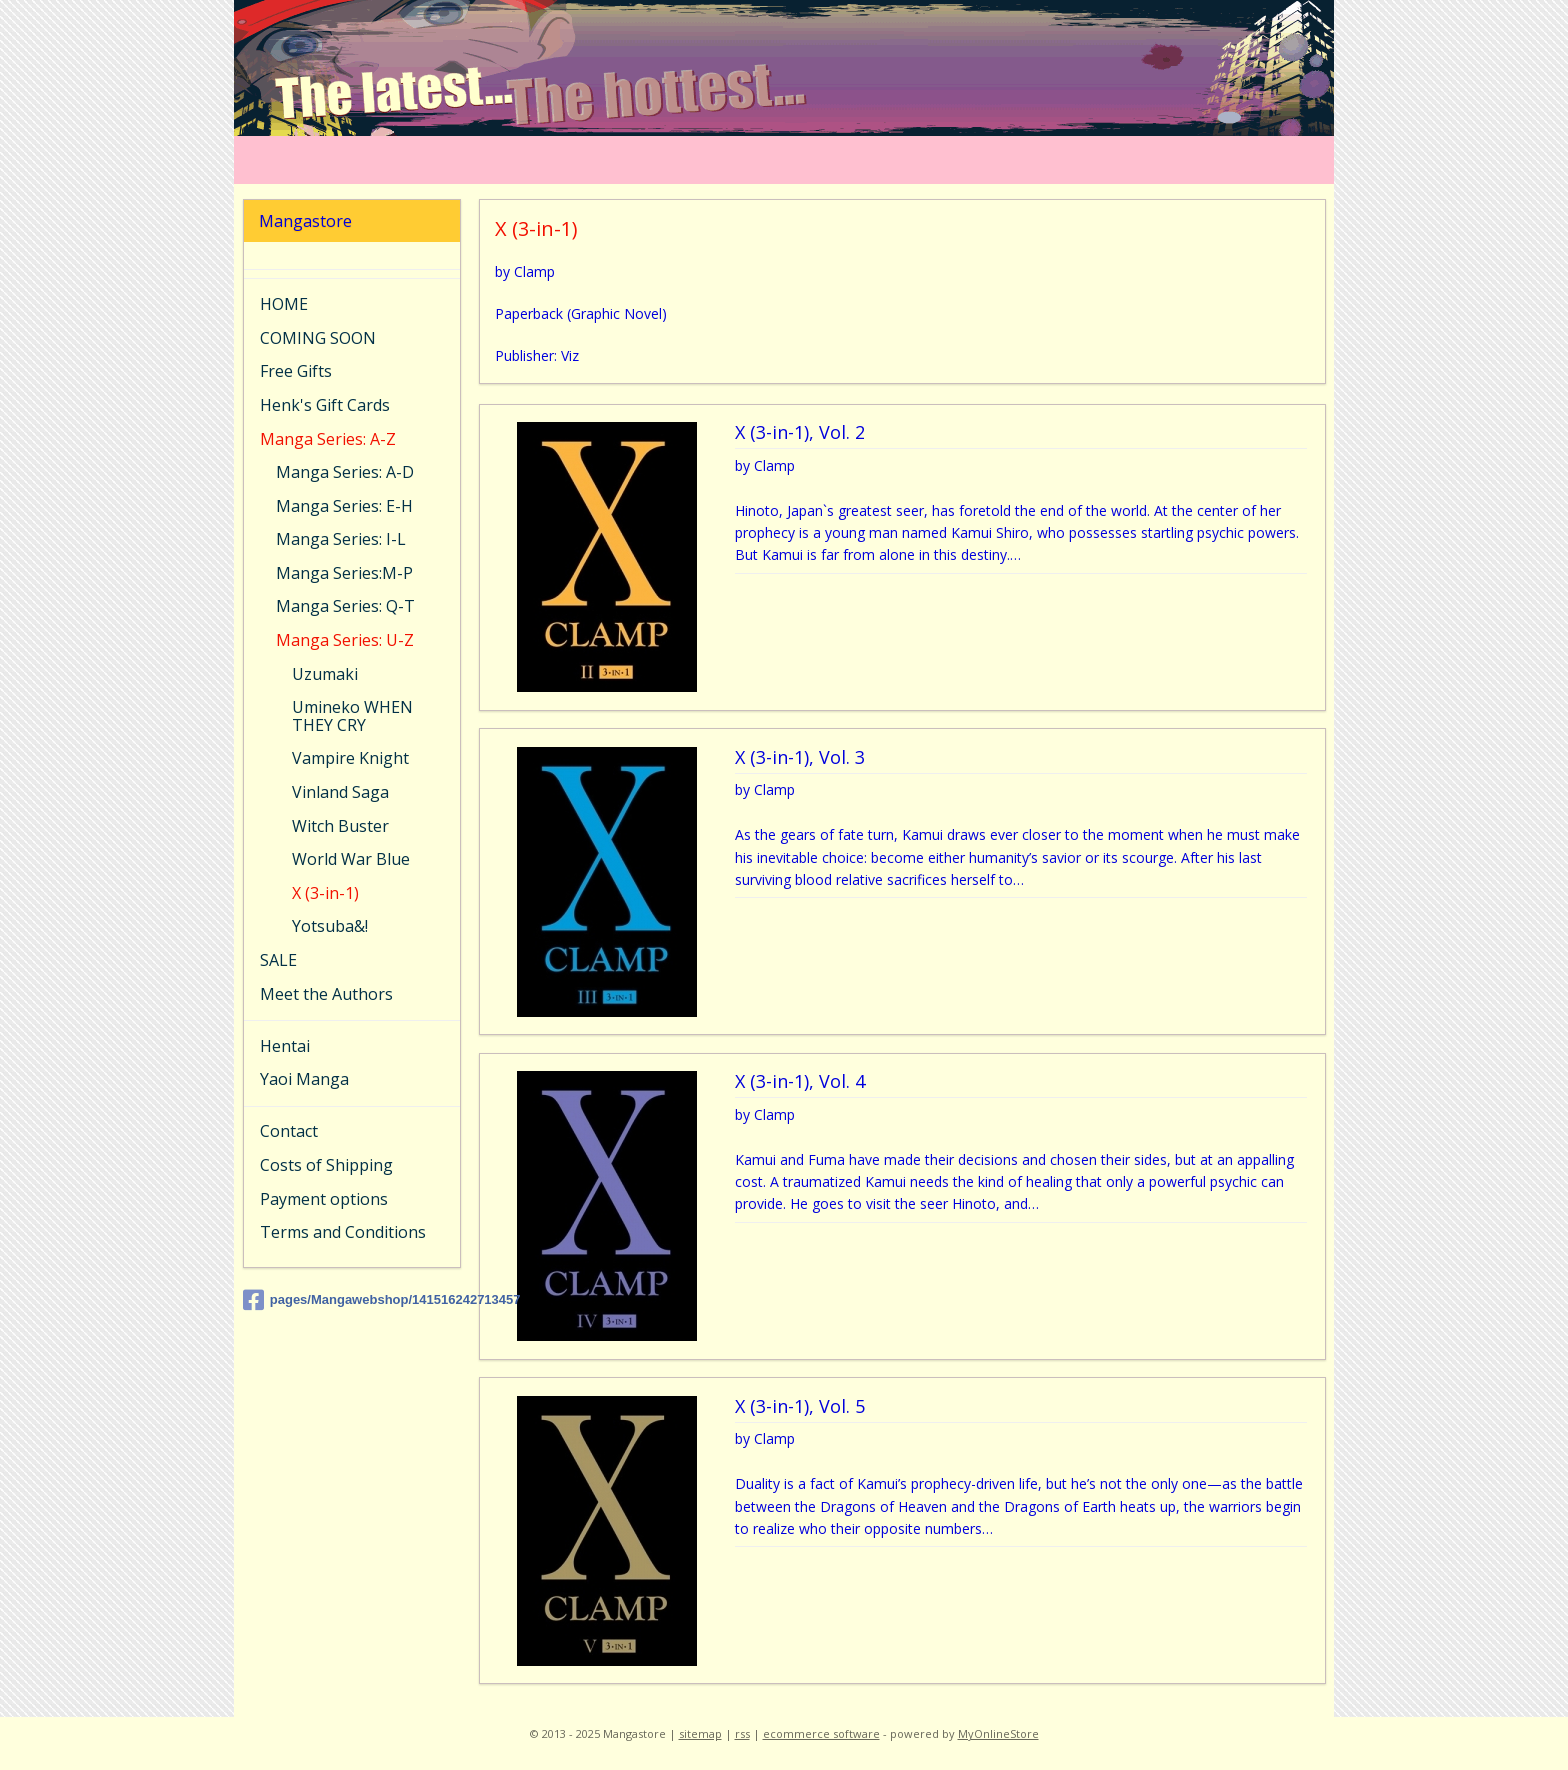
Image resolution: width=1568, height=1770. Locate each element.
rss (742, 1733)
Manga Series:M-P (344, 573)
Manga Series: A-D (345, 472)
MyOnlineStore (998, 1733)
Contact (289, 1131)
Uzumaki (325, 674)
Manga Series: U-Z (345, 640)
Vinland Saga (340, 792)
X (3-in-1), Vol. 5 (799, 1407)
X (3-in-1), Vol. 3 (799, 758)
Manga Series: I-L (341, 539)
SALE (278, 960)
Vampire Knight (350, 758)
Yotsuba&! (330, 926)
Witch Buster (340, 826)
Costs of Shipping (326, 1165)
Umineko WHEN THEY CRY (352, 716)
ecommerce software (821, 1733)
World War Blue (351, 859)
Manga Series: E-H (344, 506)
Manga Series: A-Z (328, 439)
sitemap (700, 1733)
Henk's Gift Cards (325, 405)
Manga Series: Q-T (345, 606)
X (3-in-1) (325, 893)
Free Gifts (296, 371)
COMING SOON (318, 338)
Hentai (285, 1046)
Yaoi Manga (304, 1079)
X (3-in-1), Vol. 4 (799, 1082)
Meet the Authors (326, 994)
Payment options (324, 1199)
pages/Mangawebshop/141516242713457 (352, 1300)
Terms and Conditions (343, 1232)
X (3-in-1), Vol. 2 (799, 433)
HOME (284, 304)
